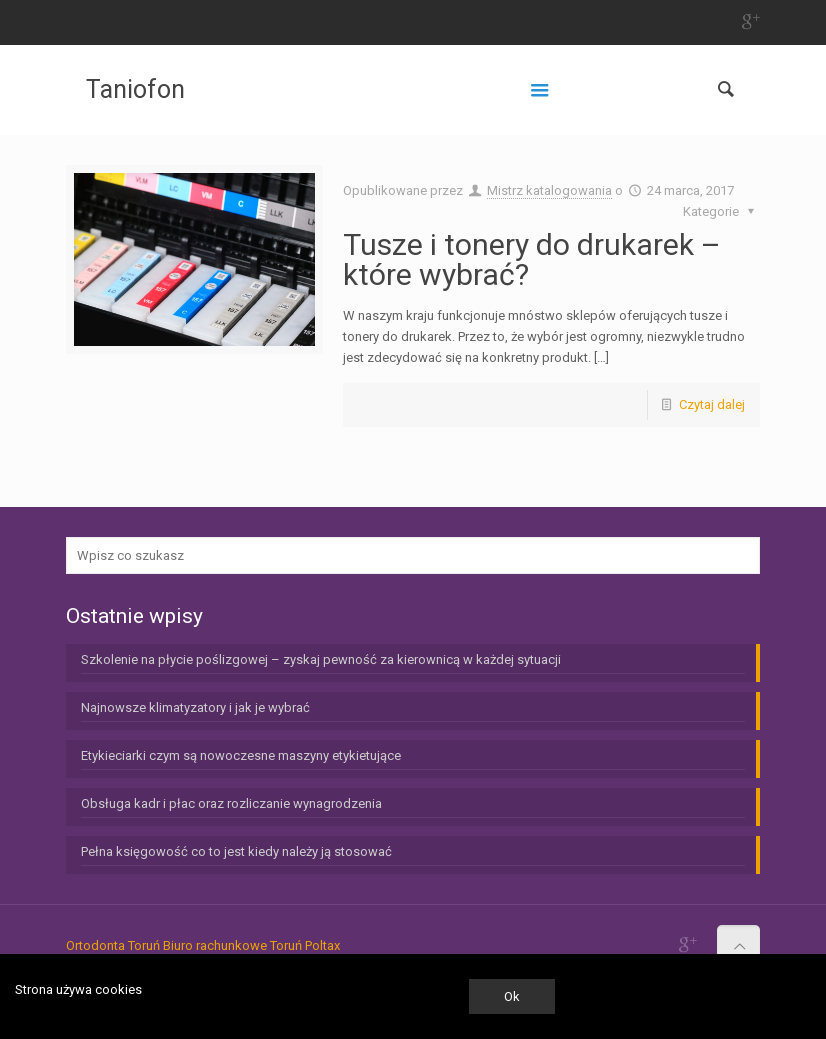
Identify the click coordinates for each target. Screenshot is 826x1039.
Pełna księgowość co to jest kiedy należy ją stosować (236, 851)
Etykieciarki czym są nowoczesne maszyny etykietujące (241, 755)
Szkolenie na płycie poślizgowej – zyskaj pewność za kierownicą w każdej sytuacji (321, 659)
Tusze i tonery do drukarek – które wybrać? (532, 259)
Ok (512, 996)
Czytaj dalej (712, 404)
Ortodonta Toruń (113, 945)
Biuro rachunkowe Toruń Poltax (251, 945)
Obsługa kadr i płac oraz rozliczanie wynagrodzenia (231, 803)
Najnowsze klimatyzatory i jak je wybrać (195, 707)
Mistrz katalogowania (549, 190)
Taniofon (135, 89)
